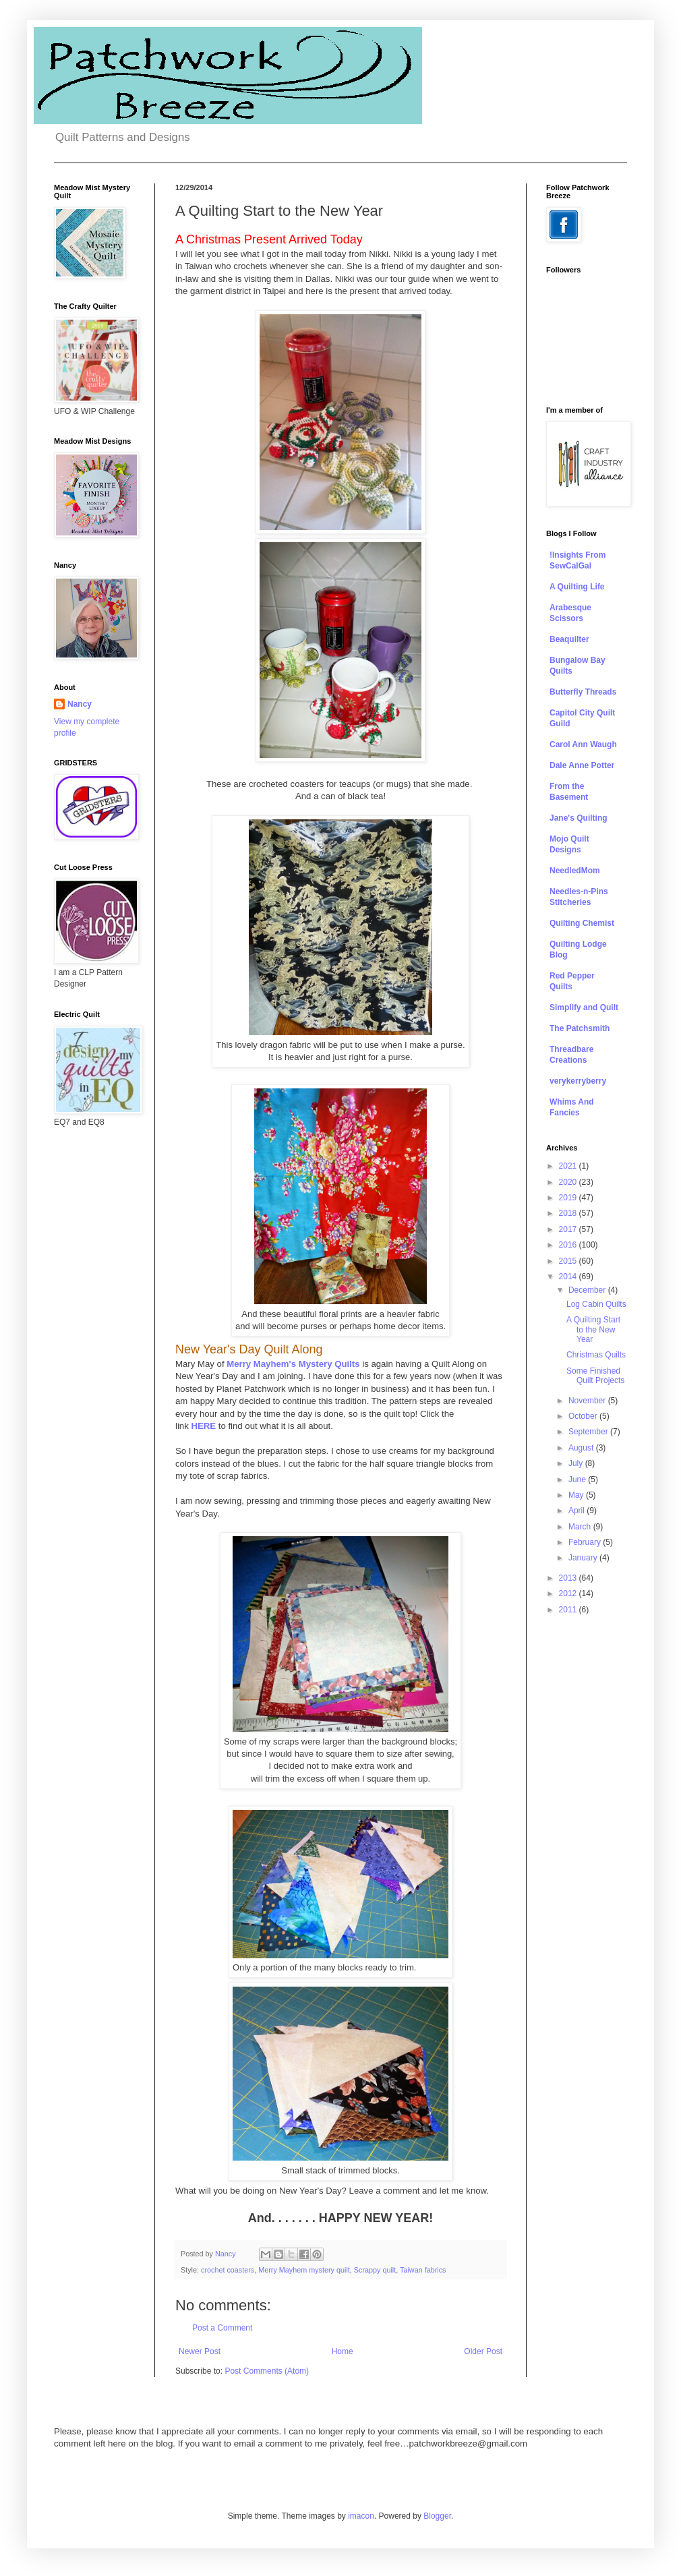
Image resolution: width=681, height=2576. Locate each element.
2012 (569, 1593)
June (578, 1479)
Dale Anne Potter (582, 765)
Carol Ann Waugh (583, 744)
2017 (569, 1229)
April (577, 1510)
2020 (569, 1182)
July (576, 1463)
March (580, 1526)
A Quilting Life (577, 586)
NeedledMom (575, 870)
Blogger (437, 2516)
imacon (361, 2516)
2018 (569, 1213)
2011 (569, 1609)
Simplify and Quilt (584, 1007)
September (589, 1431)
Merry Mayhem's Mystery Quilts (293, 1364)
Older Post (483, 2351)
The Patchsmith (580, 1028)
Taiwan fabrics (423, 2270)
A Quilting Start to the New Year (593, 1329)
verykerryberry (578, 1081)
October (583, 1416)
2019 (569, 1197)
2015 (569, 1261)
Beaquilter (569, 639)
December (588, 1290)
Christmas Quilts (596, 1354)
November (588, 1400)
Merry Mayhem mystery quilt (304, 2270)
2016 (569, 1245)
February (585, 1542)
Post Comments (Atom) (267, 2371)
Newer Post (199, 2351)
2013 (569, 1578)
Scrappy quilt (375, 2270)
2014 (569, 1276)
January (583, 1557)
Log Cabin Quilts (596, 1304)
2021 (569, 1166)
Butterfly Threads (583, 692)
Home (342, 2351)
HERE (203, 1426)
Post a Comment (222, 2328)
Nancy (79, 704)
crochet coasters (227, 2270)
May (577, 1495)
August (582, 1448)
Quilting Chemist (582, 923)
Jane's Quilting (579, 818)
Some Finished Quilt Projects (595, 1375)
